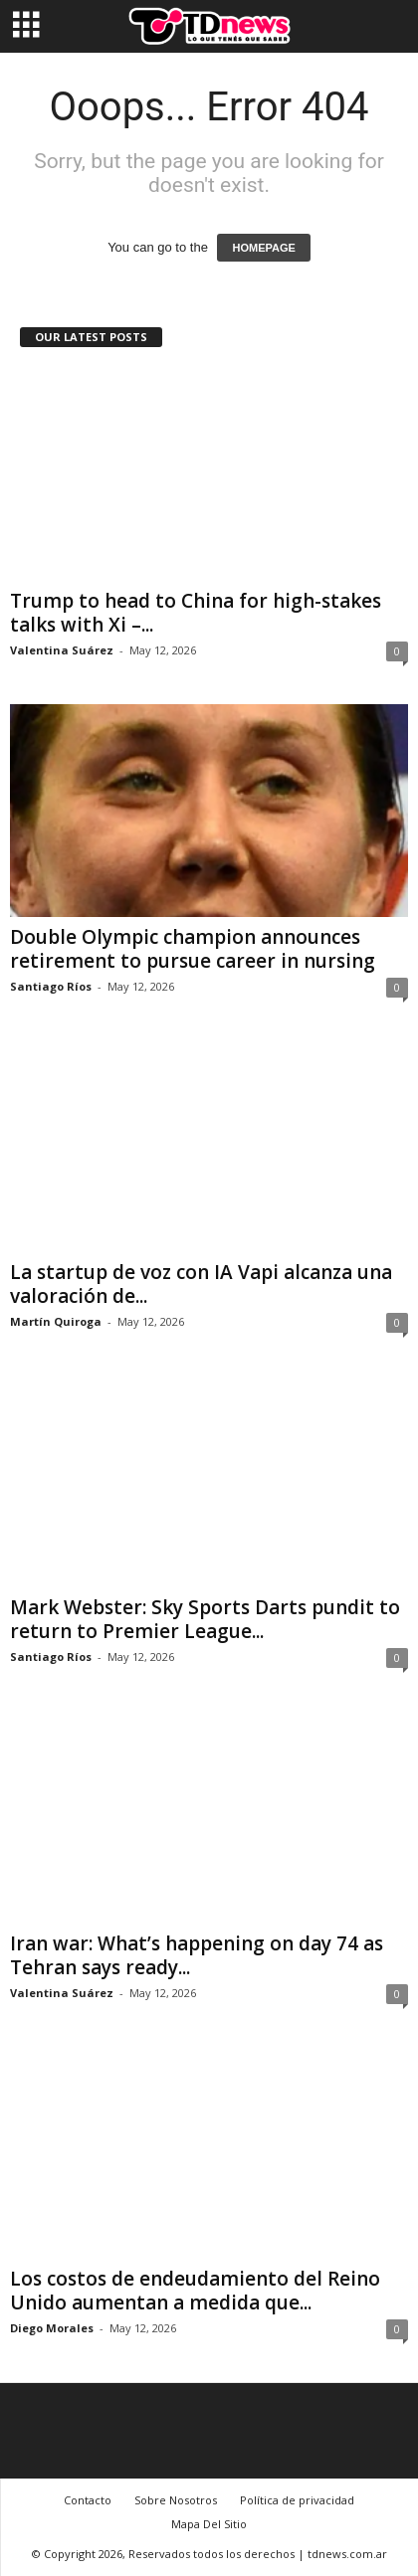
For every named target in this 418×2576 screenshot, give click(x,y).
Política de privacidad (297, 2499)
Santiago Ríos (51, 986)
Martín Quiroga (56, 1321)
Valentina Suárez (61, 650)
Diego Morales (52, 2327)
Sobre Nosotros (175, 2499)
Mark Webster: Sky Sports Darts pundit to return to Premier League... (205, 1619)
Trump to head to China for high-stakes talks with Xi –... (195, 613)
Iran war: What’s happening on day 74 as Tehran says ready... (196, 1955)
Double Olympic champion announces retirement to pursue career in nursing (192, 949)
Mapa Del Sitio (209, 2523)
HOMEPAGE (263, 248)
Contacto (87, 2499)
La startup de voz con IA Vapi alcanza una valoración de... (201, 1284)
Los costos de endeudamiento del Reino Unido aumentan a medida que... (195, 2290)
